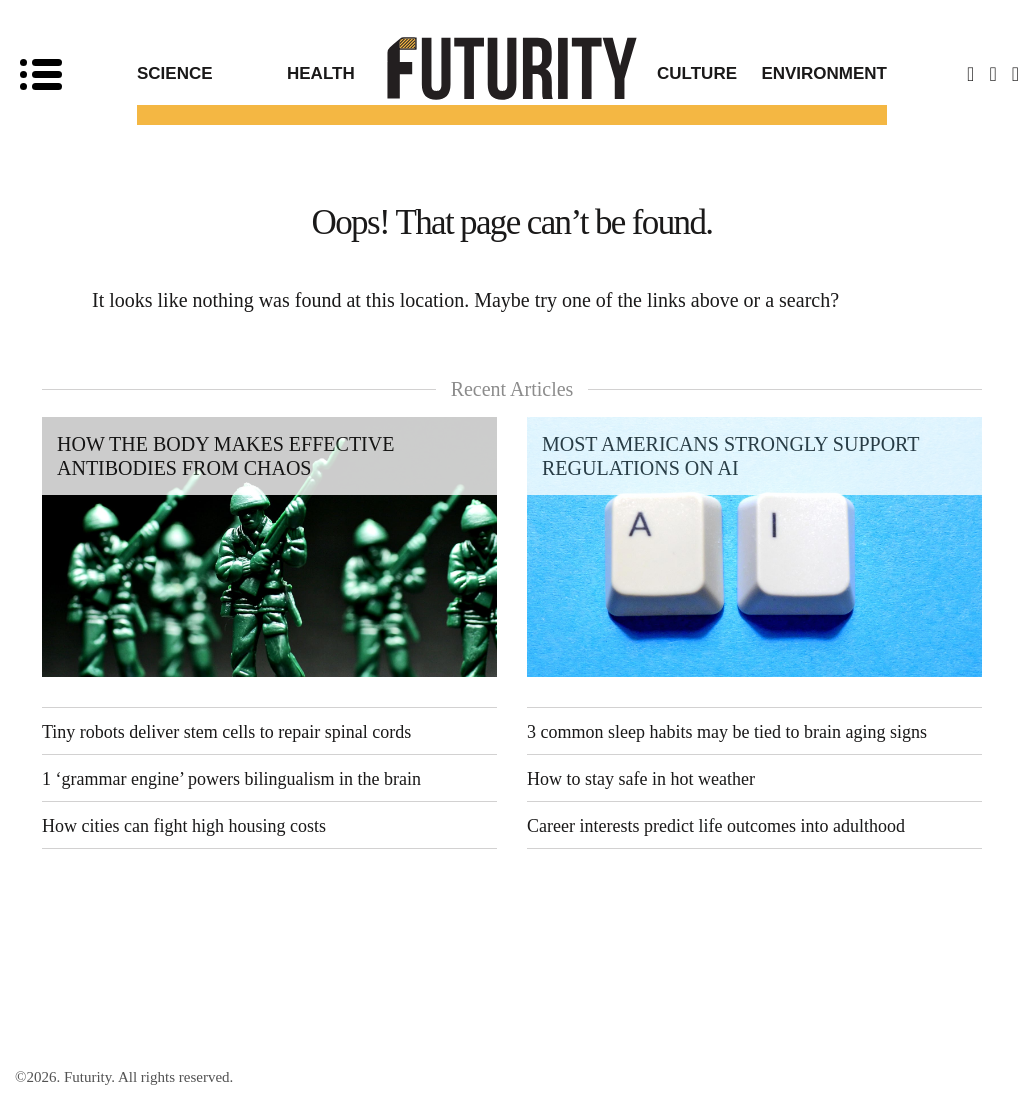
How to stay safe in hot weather (641, 779)
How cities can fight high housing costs (184, 826)
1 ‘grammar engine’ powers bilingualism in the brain (231, 779)
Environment (824, 73)
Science (175, 73)
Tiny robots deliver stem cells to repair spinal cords (226, 732)
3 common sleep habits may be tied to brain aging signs (727, 732)
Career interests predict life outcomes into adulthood (716, 826)
